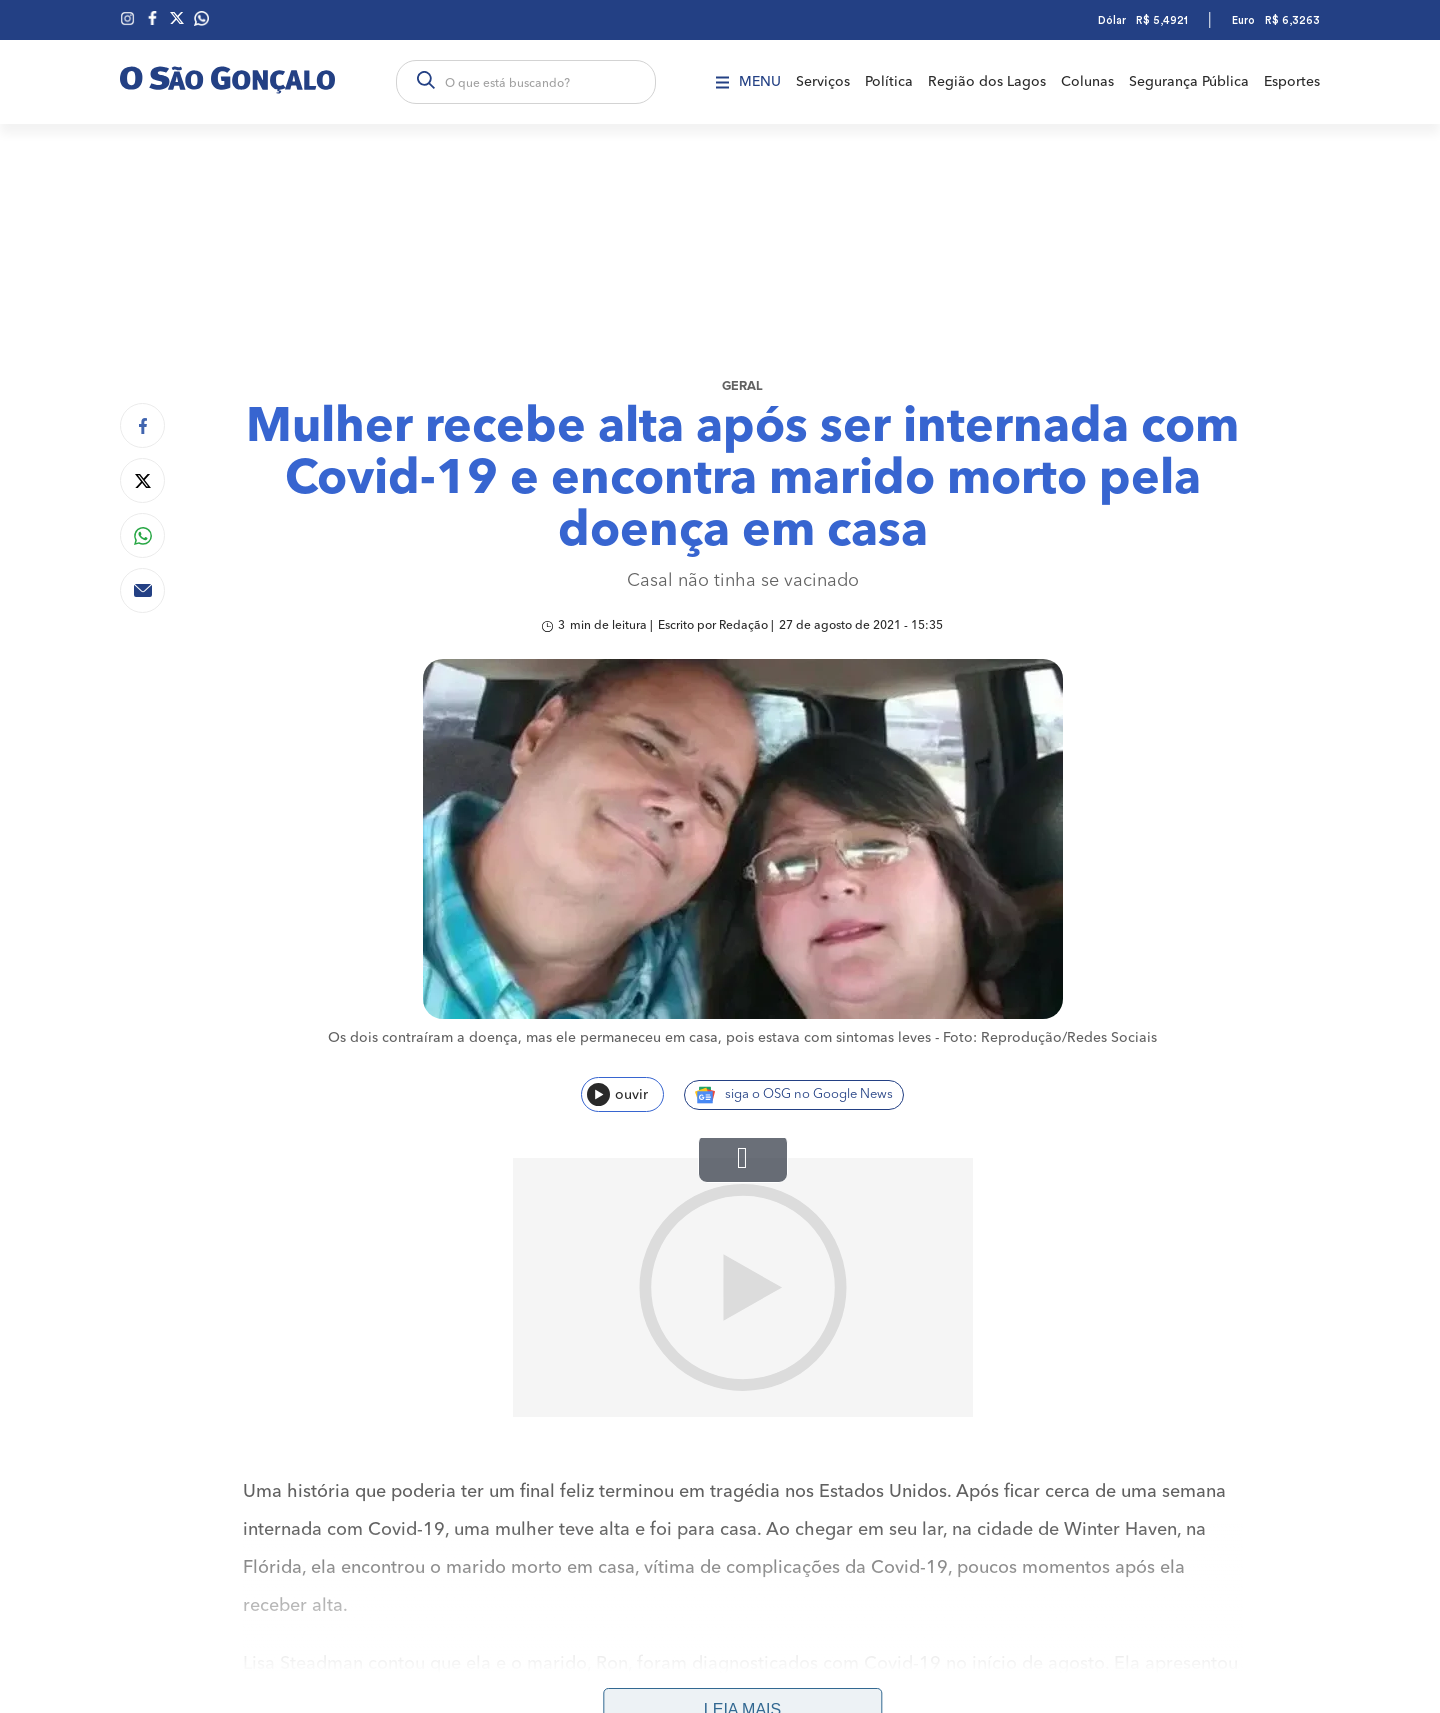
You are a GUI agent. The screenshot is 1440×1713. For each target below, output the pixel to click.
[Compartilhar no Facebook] (142, 425)
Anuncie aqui (1252, 1642)
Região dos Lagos (987, 82)
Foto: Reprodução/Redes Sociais (1050, 1038)
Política (889, 82)
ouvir (617, 1094)
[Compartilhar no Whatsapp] (142, 535)
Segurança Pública (1189, 82)
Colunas (1087, 82)
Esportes (1292, 82)
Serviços (823, 82)
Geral (742, 386)
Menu (748, 82)
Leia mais (742, 1451)
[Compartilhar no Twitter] (142, 480)
